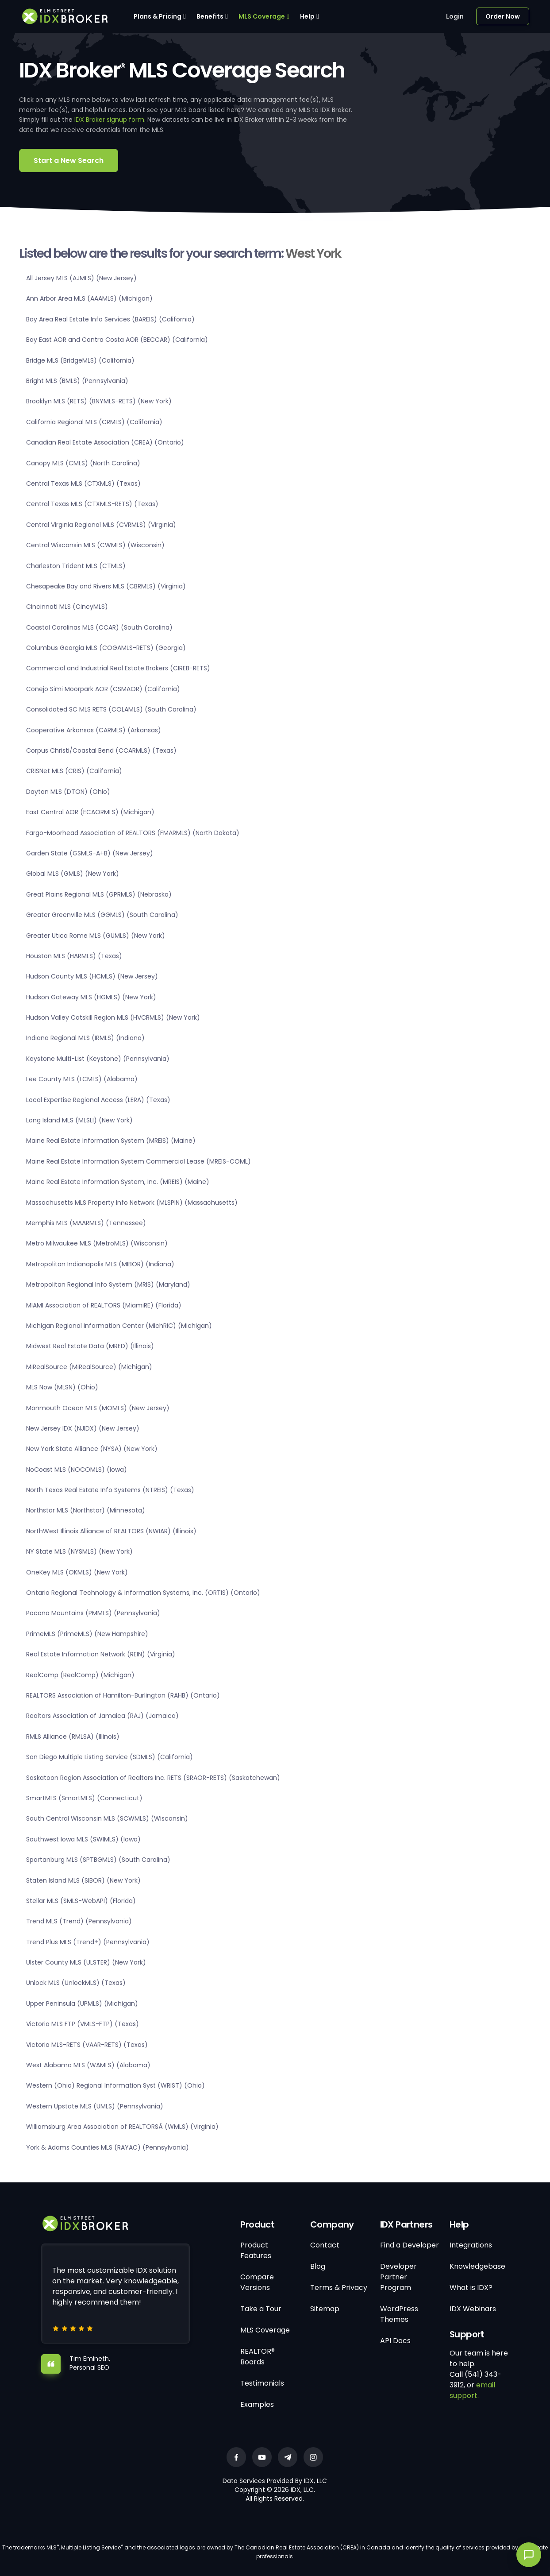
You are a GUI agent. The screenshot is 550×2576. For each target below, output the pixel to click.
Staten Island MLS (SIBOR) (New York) (83, 1880)
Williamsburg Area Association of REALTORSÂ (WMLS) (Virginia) (122, 2126)
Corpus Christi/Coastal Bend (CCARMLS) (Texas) (101, 750)
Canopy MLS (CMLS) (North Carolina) (83, 463)
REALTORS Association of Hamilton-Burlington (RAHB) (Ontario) (123, 1695)
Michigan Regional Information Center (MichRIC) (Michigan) (119, 1325)
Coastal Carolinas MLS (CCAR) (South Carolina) (99, 627)
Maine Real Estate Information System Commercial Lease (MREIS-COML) (138, 1161)
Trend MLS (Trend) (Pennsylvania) (79, 1921)
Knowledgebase (477, 2266)
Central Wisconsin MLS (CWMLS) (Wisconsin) (95, 545)
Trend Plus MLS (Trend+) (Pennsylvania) (88, 1942)
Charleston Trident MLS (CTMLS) (76, 565)
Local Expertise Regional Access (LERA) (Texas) (98, 1099)
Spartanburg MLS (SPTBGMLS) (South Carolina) (98, 1859)
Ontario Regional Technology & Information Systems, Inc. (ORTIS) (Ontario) (143, 1592)
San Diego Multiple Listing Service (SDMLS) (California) (109, 1756)
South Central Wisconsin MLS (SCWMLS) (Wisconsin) (107, 1818)
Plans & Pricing (157, 16)
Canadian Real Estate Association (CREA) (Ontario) (105, 442)
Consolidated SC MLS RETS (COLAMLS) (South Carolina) (111, 709)
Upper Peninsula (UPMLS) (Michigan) (82, 2003)
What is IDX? (471, 2287)
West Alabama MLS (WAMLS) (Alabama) (88, 2065)
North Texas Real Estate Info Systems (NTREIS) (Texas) (110, 1489)
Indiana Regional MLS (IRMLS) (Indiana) (85, 1037)
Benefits (209, 16)
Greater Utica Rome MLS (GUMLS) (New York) (95, 935)
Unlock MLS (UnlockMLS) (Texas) (76, 1982)
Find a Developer (409, 2245)
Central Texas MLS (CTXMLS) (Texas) (83, 483)
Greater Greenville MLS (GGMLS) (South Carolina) (102, 914)
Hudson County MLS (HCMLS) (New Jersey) (92, 976)
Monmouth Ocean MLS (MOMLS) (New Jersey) (97, 1408)
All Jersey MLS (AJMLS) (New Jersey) (81, 278)
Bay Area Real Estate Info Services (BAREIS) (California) (110, 319)
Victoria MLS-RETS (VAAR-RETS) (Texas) (87, 2044)
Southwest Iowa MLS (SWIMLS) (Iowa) (83, 1839)
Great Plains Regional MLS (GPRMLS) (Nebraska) (99, 894)
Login (455, 16)
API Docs (395, 2341)
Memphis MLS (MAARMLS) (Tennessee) (86, 1222)
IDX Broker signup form (109, 119)
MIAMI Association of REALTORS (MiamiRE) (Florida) (103, 1305)
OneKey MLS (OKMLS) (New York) (77, 1572)
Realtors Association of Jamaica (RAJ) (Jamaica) (102, 1715)
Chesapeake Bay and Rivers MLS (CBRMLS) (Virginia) (106, 586)
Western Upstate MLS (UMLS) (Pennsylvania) (94, 2106)
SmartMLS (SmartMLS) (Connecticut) (84, 1798)
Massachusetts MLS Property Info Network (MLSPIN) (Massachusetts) (132, 1202)
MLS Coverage (261, 16)
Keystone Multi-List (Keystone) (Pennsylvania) (97, 1058)
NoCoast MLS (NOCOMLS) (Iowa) (76, 1469)
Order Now (502, 16)
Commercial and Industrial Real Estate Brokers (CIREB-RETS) (118, 668)
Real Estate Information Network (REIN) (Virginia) (100, 1654)
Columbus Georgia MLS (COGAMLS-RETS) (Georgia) (106, 647)
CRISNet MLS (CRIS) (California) (74, 770)
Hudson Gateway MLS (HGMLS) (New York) (91, 997)
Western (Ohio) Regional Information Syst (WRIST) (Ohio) (115, 2085)
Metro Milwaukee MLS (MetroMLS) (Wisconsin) (97, 1243)
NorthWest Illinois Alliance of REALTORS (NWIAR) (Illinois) (111, 1531)
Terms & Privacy (338, 2287)
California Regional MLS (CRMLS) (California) (94, 422)
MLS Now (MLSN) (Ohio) (62, 1387)
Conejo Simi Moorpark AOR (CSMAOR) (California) (103, 689)
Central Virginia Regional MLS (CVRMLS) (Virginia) (101, 524)
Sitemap (324, 2309)
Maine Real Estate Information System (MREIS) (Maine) (111, 1140)
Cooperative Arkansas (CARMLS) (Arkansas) (93, 730)
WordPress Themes (399, 2314)
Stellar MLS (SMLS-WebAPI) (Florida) (81, 1900)
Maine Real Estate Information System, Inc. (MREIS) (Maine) (117, 1181)
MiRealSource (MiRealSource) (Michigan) (89, 1366)
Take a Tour (260, 2309)
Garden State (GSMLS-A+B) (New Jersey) (89, 853)
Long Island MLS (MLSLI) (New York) (79, 1120)
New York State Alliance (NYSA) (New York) (92, 1448)
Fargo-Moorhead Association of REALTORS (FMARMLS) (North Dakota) (132, 832)
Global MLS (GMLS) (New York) (72, 873)
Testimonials (262, 2383)
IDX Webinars (473, 2309)
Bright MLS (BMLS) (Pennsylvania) (77, 380)
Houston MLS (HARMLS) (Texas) (74, 955)
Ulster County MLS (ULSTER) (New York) (86, 1962)
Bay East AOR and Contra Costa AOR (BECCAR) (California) (117, 339)
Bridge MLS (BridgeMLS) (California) (80, 360)
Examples (257, 2404)
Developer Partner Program (398, 2277)
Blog (317, 2266)
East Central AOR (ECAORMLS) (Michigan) (90, 812)
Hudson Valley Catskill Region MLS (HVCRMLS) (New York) (113, 1017)
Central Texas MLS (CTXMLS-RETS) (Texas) (92, 503)
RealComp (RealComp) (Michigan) (80, 1675)
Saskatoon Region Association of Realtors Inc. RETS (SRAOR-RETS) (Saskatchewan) (153, 1777)
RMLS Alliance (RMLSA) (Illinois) (72, 1736)
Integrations (471, 2245)
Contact (324, 2245)
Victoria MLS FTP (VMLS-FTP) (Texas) (82, 2023)
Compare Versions (257, 2282)
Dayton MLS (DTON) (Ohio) (68, 791)
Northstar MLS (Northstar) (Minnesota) (85, 1510)
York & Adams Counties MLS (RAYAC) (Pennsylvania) (107, 2147)
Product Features (255, 2250)
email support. (472, 2390)
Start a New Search (69, 160)
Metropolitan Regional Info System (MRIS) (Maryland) (108, 1284)
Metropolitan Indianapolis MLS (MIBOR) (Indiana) (100, 1264)
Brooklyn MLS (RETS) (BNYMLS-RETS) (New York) (99, 401)
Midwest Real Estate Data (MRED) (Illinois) (90, 1346)
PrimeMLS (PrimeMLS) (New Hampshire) (87, 1633)
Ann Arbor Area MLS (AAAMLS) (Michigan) (89, 298)
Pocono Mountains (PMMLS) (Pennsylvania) (93, 1613)
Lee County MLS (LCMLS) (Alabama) (82, 1079)
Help (307, 16)
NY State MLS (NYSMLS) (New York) (79, 1551)
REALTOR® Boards (257, 2356)
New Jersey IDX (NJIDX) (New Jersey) (82, 1428)
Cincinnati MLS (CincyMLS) (67, 606)
